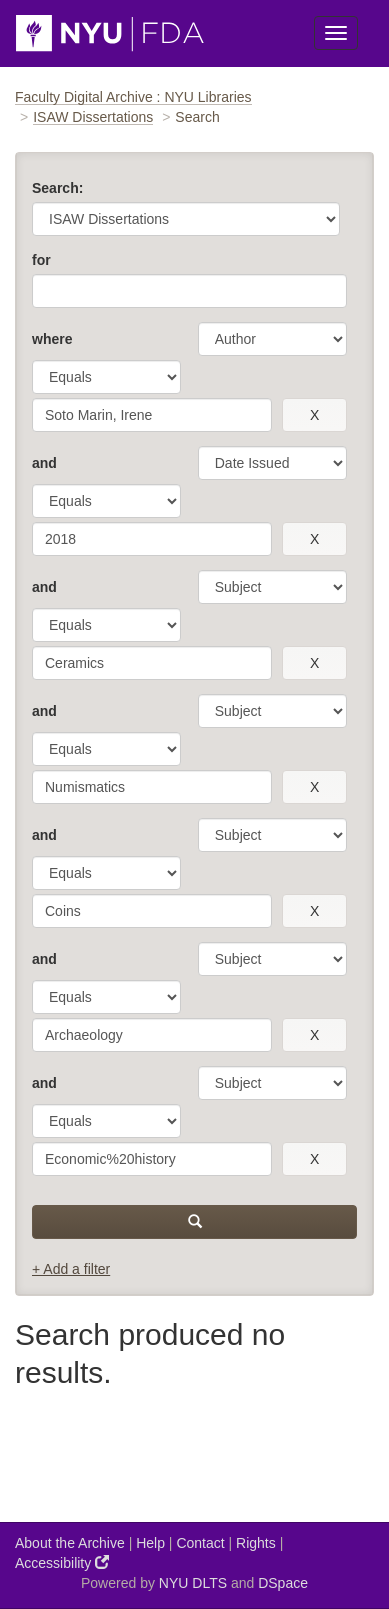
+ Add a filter (71, 1269)
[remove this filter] (314, 415)
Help (150, 1543)
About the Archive (70, 1543)
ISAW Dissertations (93, 117)
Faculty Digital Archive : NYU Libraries (133, 97)
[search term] (152, 415)
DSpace (283, 1583)
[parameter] (272, 339)
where (52, 339)
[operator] (106, 377)
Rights (256, 1543)
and (44, 463)
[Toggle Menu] (336, 33)
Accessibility (62, 1562)
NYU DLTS (193, 1583)
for (41, 260)
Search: (57, 188)
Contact (200, 1543)
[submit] (194, 1222)
